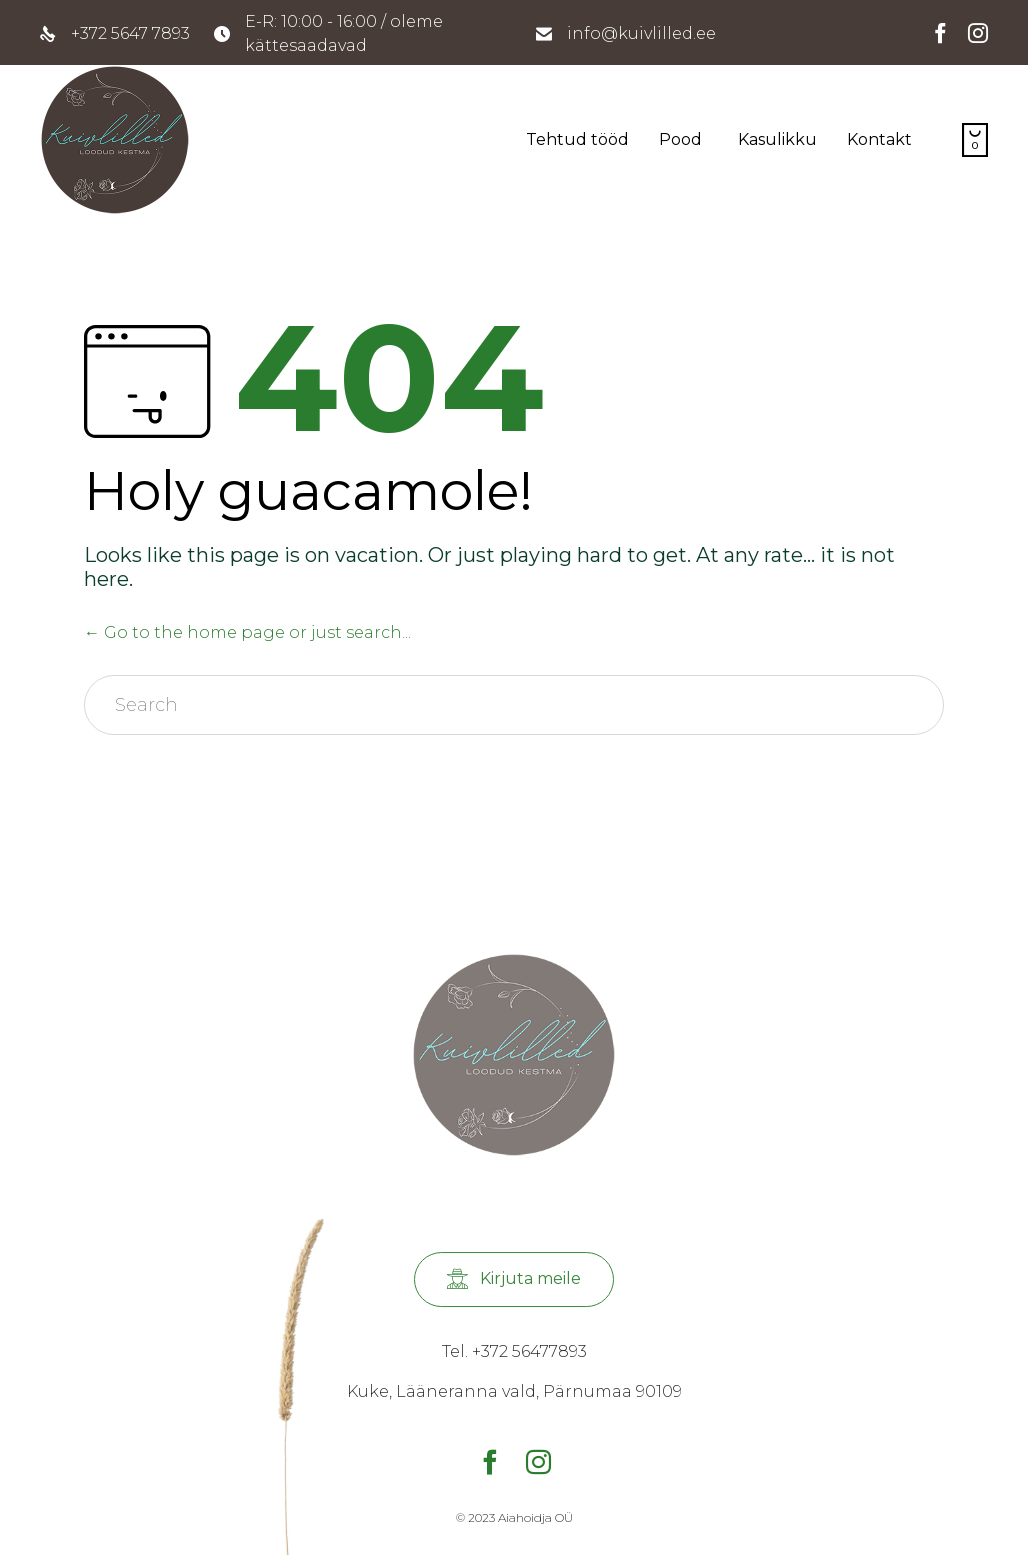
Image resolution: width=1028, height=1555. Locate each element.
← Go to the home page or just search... (247, 632)
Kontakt (879, 139)
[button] (514, 1279)
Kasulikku (777, 139)
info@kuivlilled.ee (641, 33)
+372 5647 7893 (130, 33)
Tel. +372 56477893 (514, 1351)
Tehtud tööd (577, 139)
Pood (680, 139)
